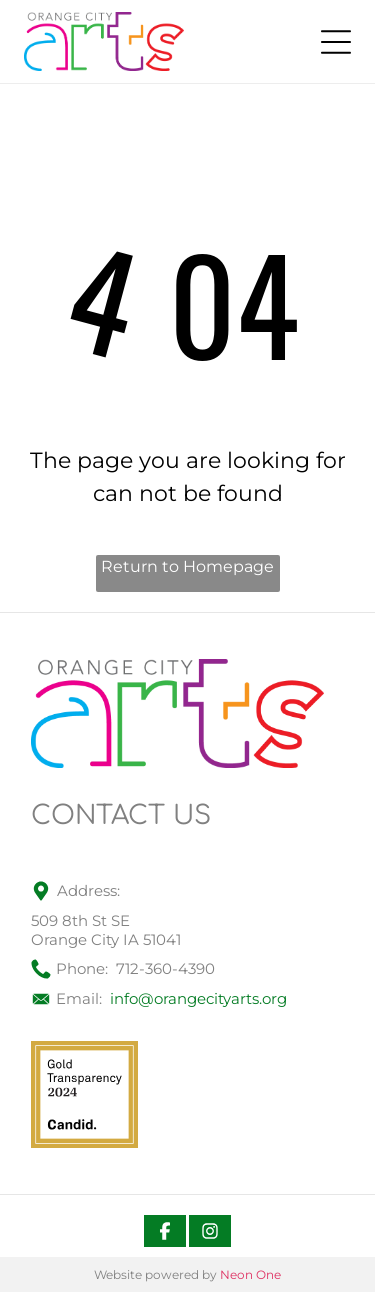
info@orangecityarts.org (198, 998)
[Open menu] (336, 42)
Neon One (250, 1274)
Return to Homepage (187, 566)
